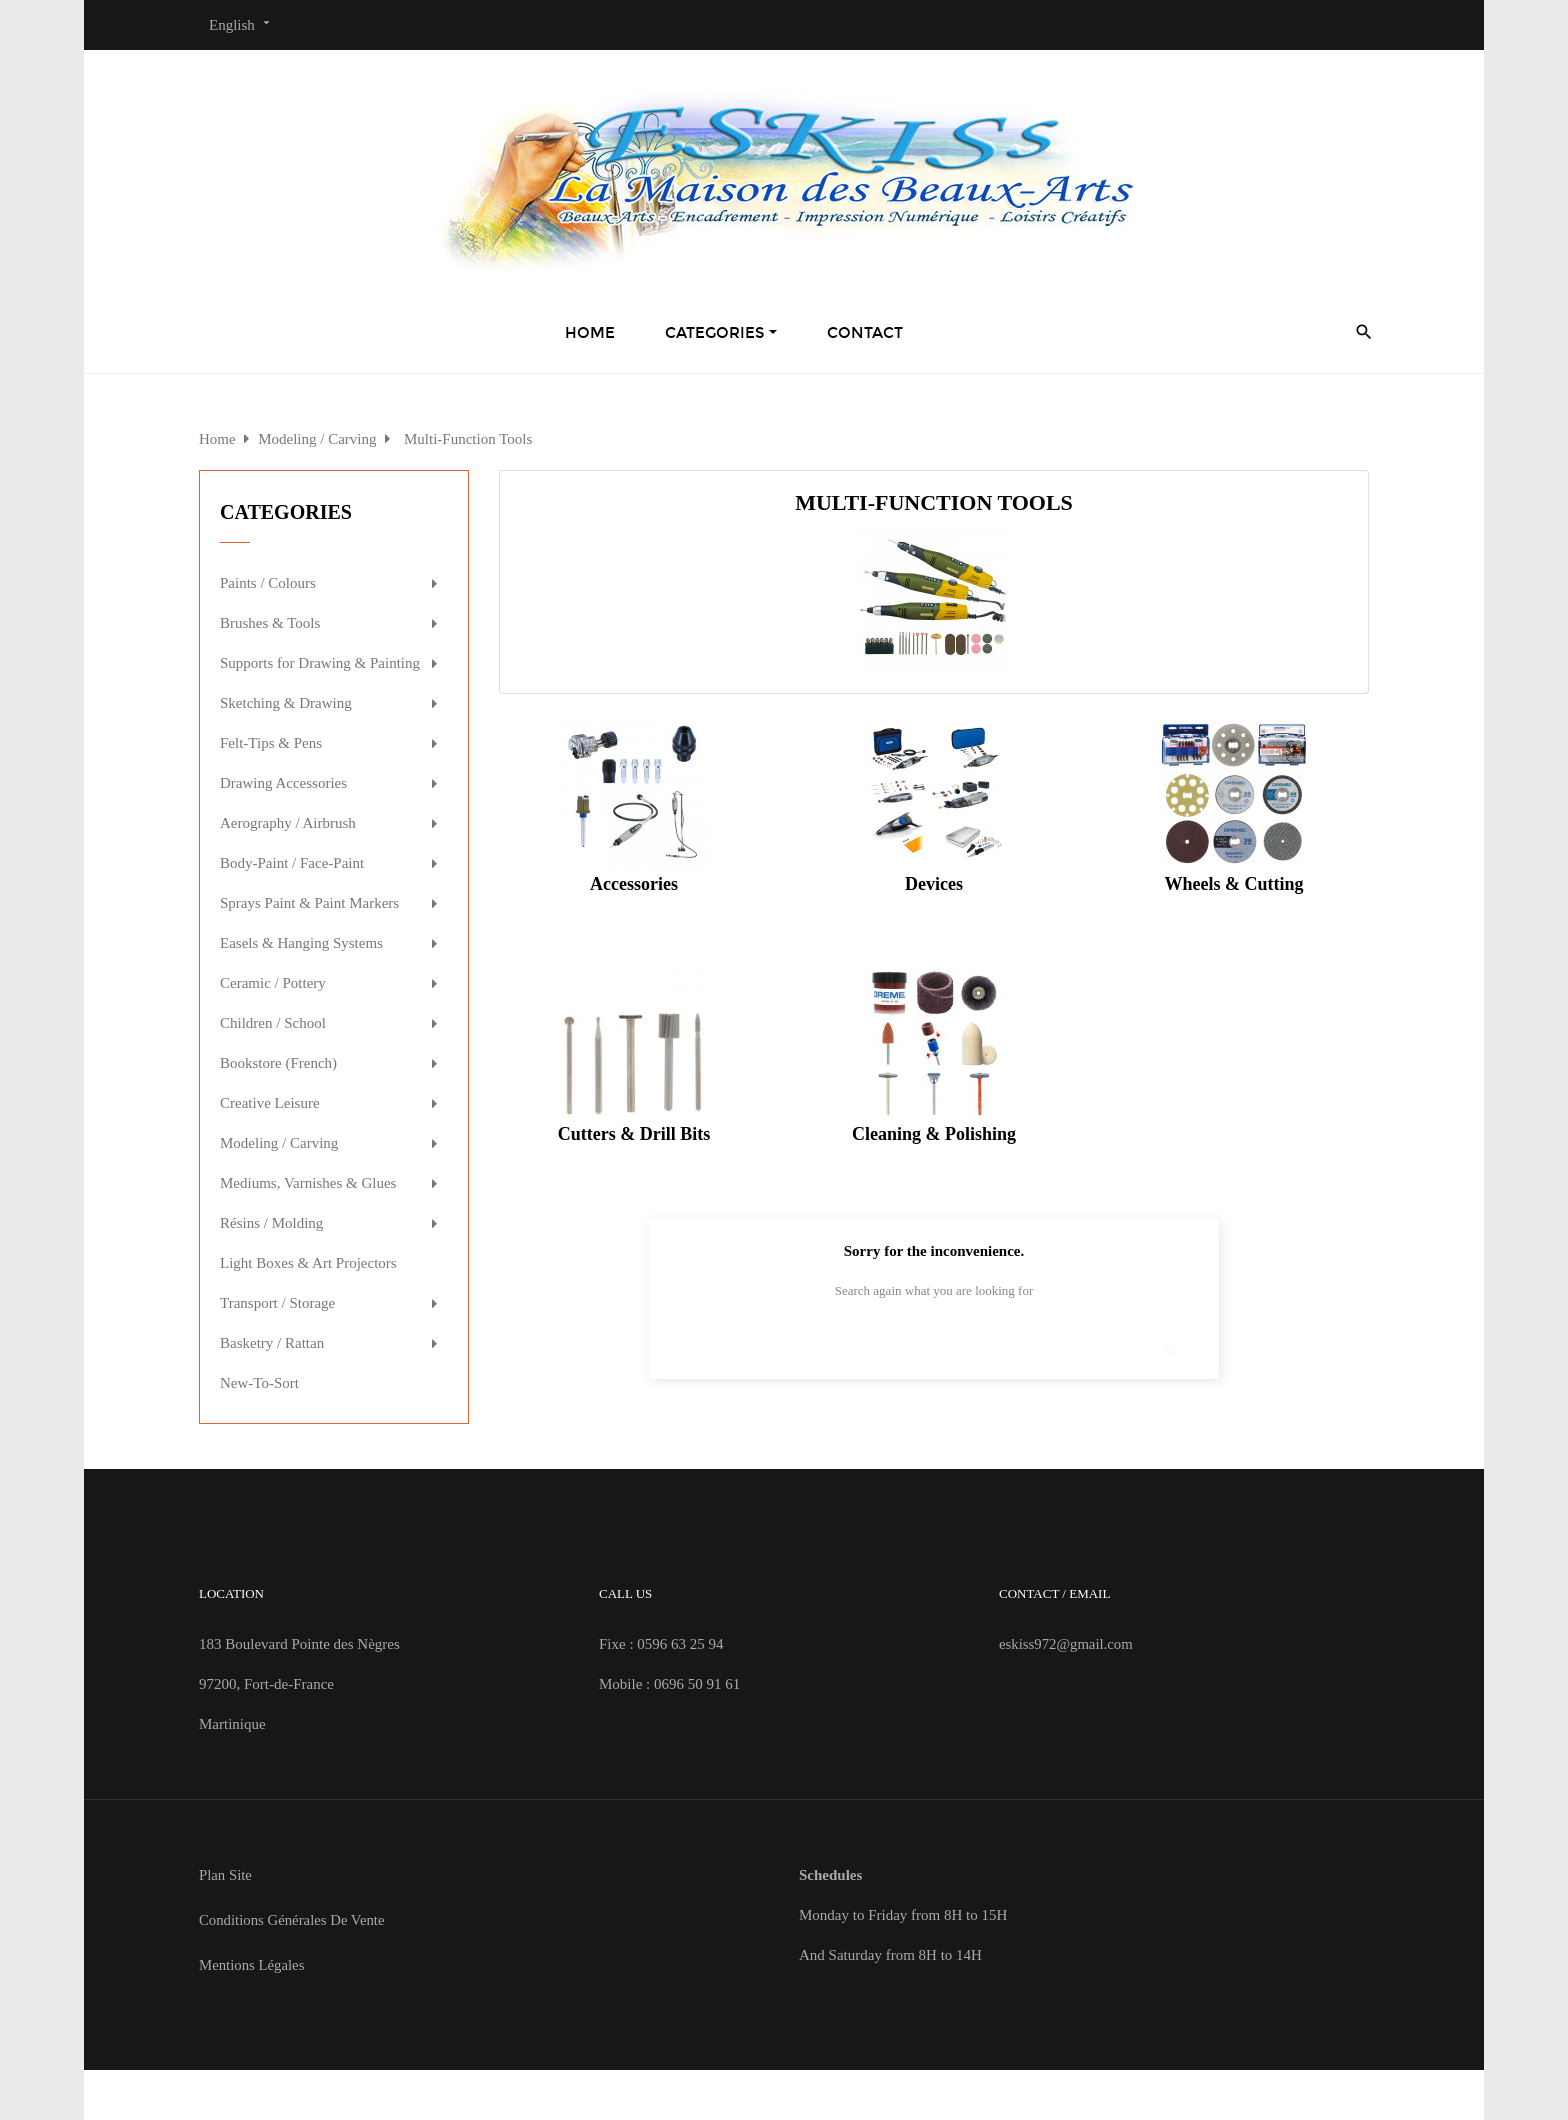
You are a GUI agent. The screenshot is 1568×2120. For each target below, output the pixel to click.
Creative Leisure (270, 1103)
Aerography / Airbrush (288, 823)
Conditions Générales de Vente (293, 1920)
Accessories (634, 884)
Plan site (226, 1875)
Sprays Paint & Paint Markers (309, 903)
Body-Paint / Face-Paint (292, 863)
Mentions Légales (252, 1965)
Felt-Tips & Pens (271, 743)
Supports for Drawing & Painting (320, 663)
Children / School (273, 1023)
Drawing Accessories (283, 783)
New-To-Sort (259, 1383)
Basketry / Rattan (272, 1343)
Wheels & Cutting (1233, 884)
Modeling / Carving (279, 1143)
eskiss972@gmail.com (1067, 1644)
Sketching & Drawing (286, 703)
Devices (934, 884)
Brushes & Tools (270, 623)
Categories (286, 512)
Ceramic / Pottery (273, 983)
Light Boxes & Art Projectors (308, 1263)
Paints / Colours (268, 583)
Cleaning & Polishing (934, 1134)
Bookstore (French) (278, 1063)
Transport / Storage (277, 1303)
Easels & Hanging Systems (301, 943)
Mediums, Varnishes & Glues (308, 1183)
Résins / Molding (271, 1223)
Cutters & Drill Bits (634, 1134)
